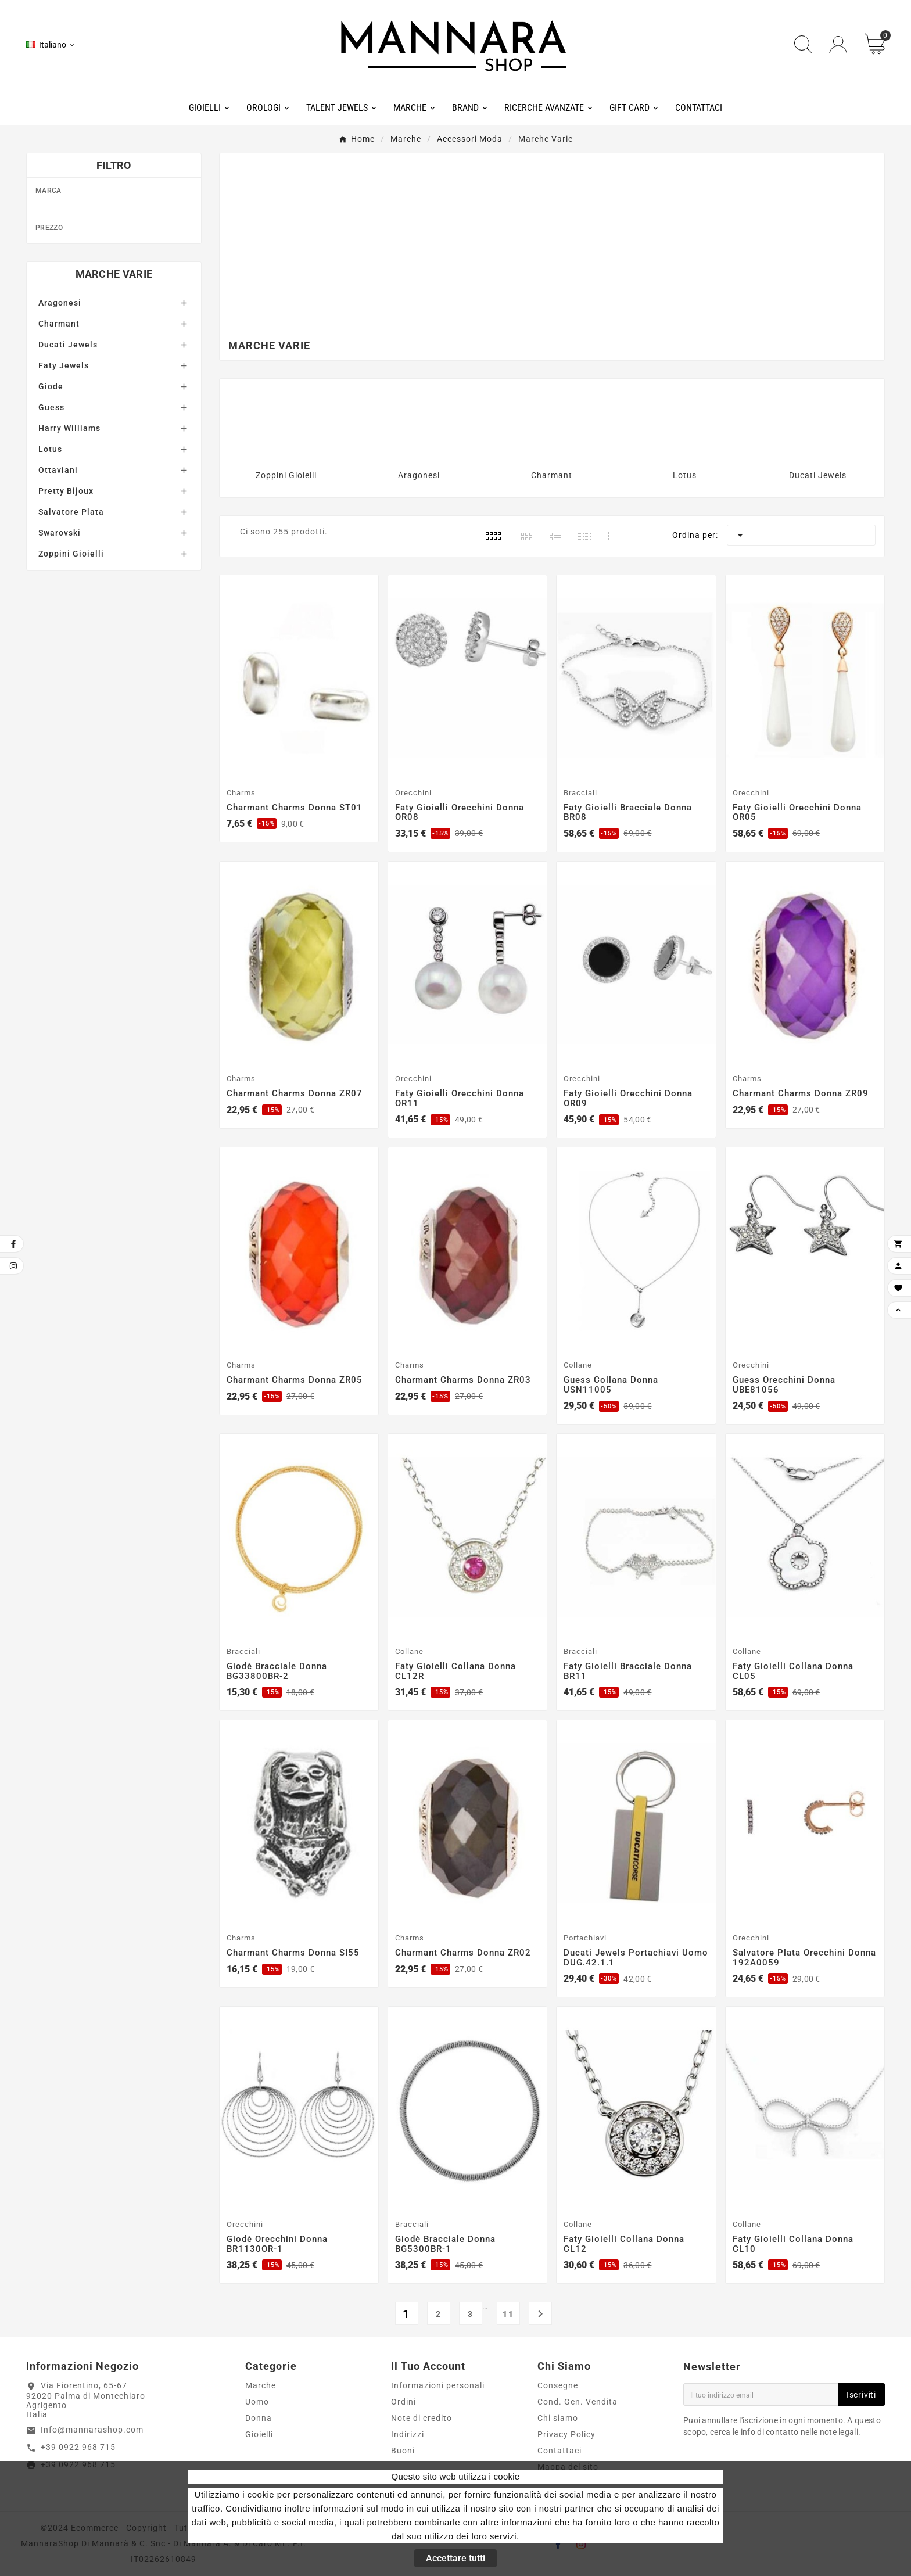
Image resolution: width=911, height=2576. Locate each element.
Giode (50, 525)
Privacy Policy (566, 2434)
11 (508, 2314)
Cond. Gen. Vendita (577, 2401)
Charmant (119, 211)
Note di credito (421, 2418)
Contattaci (559, 2450)
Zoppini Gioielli (71, 693)
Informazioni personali (438, 2385)
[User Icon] (838, 45)
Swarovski (59, 672)
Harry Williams (119, 303)
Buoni (403, 2450)
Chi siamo (557, 2418)
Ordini (403, 2401)
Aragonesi (59, 442)
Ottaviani (58, 609)
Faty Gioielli (119, 248)
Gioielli (259, 2434)
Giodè (119, 266)
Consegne (557, 2385)
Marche (260, 2385)
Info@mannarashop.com (92, 2429)
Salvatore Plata (71, 651)
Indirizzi (407, 2434)
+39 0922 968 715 (78, 2447)
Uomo (257, 2401)
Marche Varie (114, 413)
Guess (119, 285)
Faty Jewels (63, 505)
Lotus (50, 588)
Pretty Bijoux (66, 630)
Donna (258, 2418)
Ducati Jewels (119, 230)
